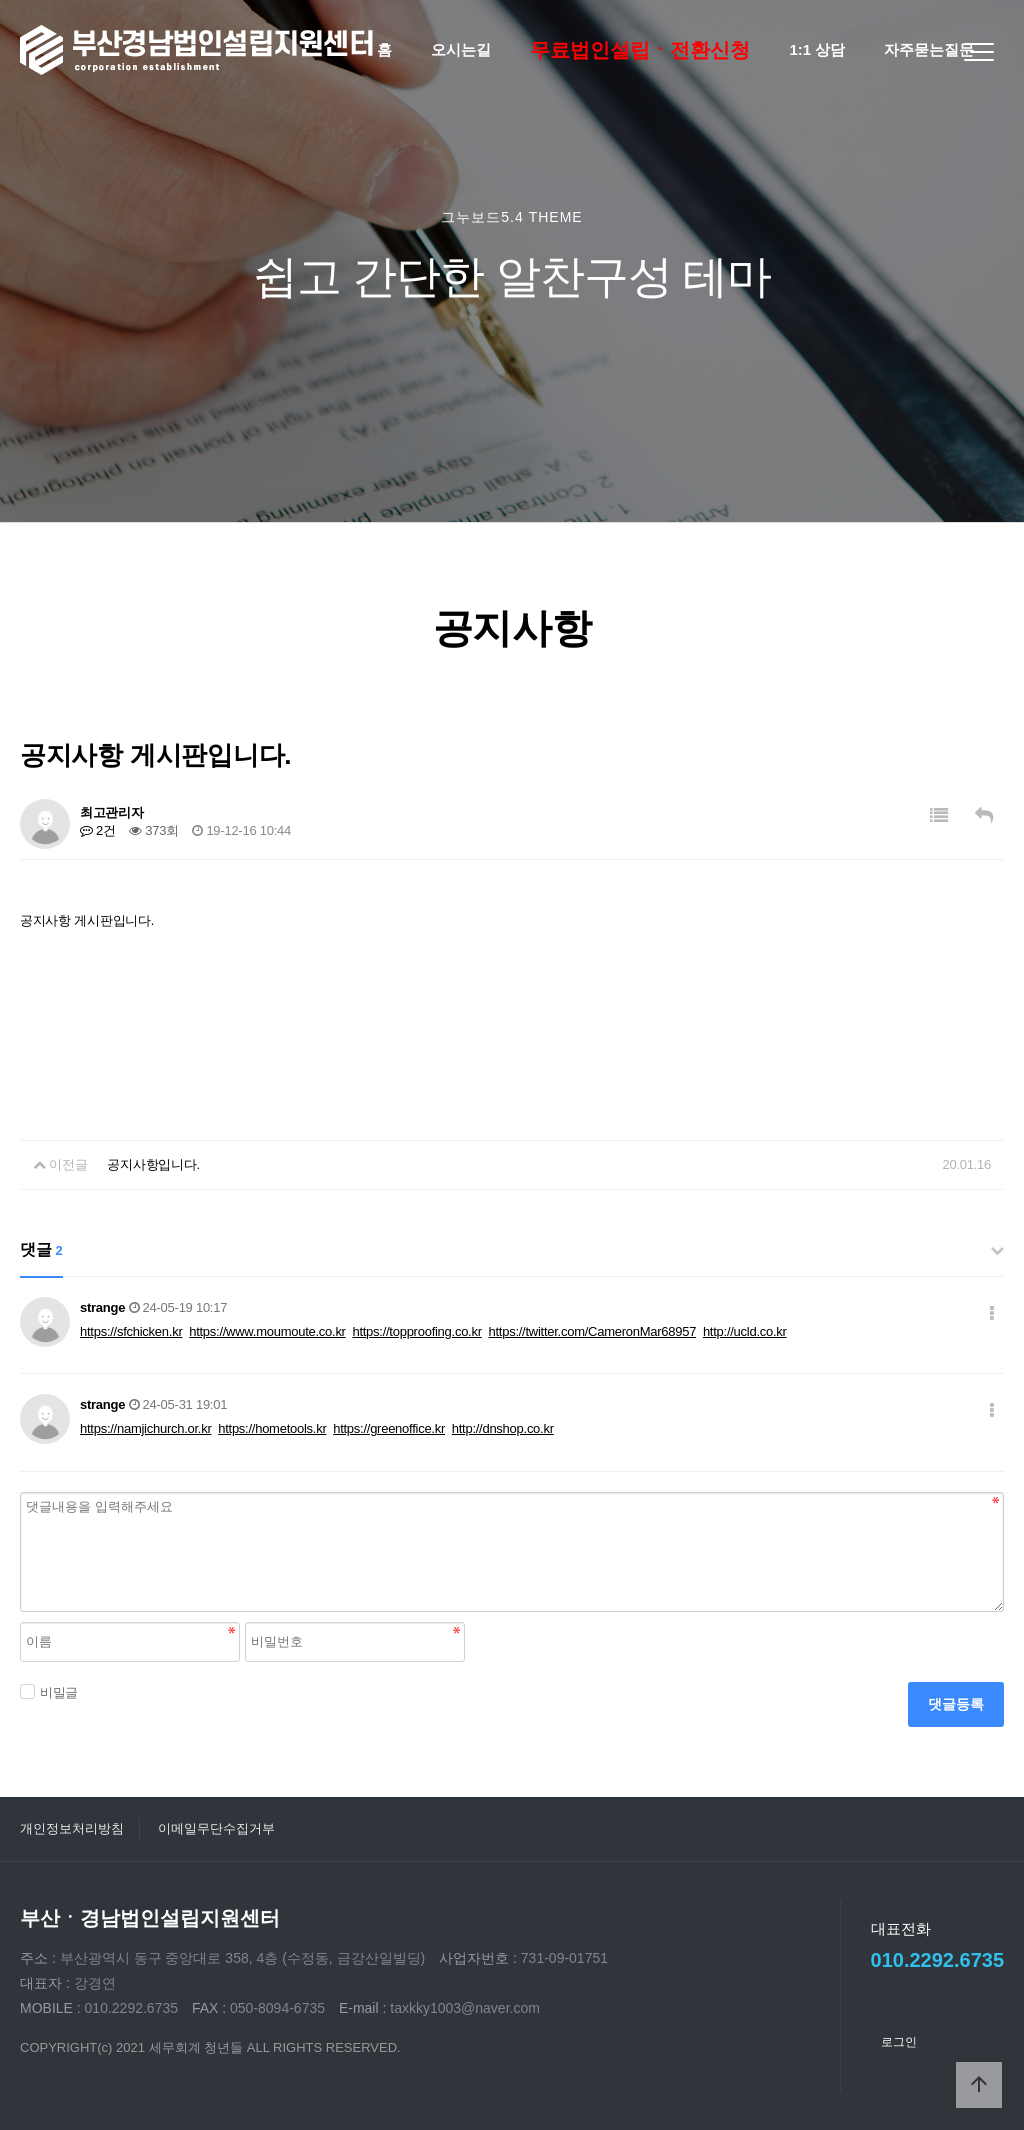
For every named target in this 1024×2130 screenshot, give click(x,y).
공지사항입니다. (153, 1164)
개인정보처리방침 (72, 1828)
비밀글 (49, 1692)
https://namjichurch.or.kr (146, 1428)
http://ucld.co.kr (745, 1331)
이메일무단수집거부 (216, 1828)
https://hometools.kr (272, 1428)
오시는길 (461, 49)
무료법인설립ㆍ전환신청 (640, 50)
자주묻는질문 (929, 49)
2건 (98, 830)
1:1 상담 (817, 49)
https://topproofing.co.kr (416, 1331)
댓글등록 (956, 1704)
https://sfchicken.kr (131, 1331)
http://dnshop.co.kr (503, 1428)
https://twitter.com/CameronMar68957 (593, 1331)
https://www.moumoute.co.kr (267, 1331)
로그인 (899, 2042)
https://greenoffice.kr (389, 1428)
